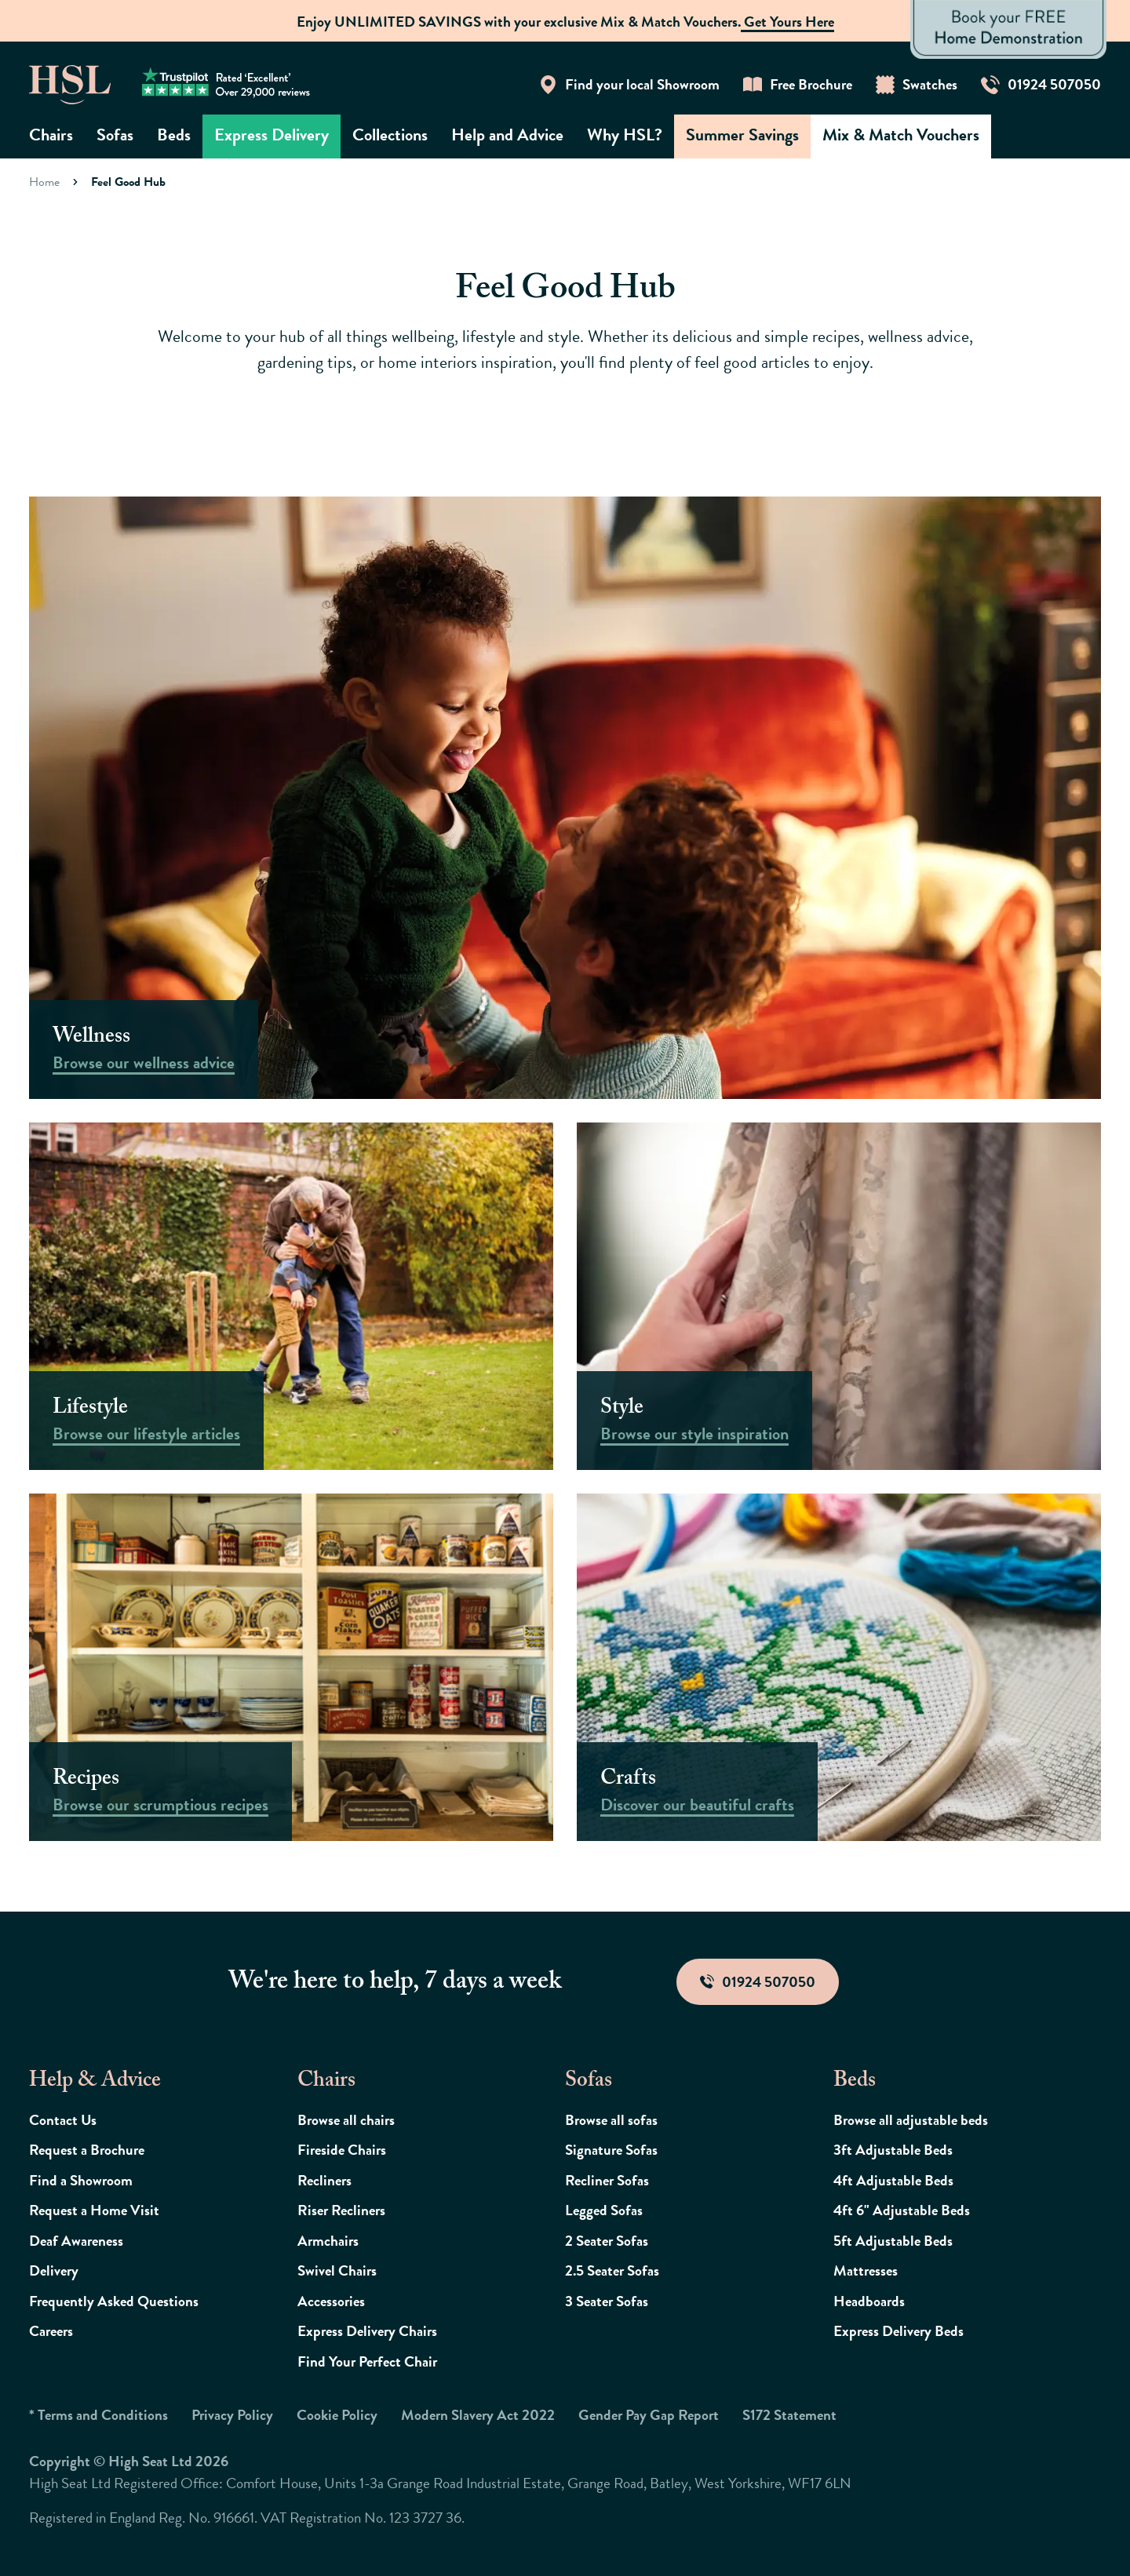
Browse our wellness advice (144, 1062)
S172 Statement (789, 2414)
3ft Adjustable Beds (893, 2149)
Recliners (324, 2180)
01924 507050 (757, 1981)
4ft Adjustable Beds (893, 2180)
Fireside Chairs (341, 2149)
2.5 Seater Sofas (612, 2270)
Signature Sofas (611, 2149)
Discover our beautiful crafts (697, 1804)
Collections (390, 134)
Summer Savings (742, 134)
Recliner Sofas (607, 2180)
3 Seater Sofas (606, 2301)
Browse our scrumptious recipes (160, 1804)
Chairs (51, 134)
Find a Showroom (81, 2180)
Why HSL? (624, 134)
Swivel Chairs (337, 2270)
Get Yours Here (787, 21)
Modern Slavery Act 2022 (478, 2414)
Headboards (869, 2301)
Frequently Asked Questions (114, 2301)
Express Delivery (271, 134)
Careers (51, 2330)
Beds (174, 134)
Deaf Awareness (76, 2240)
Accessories (331, 2301)
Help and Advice (507, 134)
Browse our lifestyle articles (146, 1433)
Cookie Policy (337, 2414)
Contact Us (63, 2119)
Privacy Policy (232, 2414)
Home (44, 182)
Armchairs (328, 2240)
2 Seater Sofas (606, 2240)
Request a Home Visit (94, 2210)
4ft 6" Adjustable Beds (901, 2210)
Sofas (115, 134)
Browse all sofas (611, 2119)
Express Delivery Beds (898, 2330)
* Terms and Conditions (98, 2414)
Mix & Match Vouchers (900, 134)
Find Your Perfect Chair (367, 2361)
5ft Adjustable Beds (893, 2240)
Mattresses (865, 2270)
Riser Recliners (341, 2210)
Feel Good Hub (128, 182)
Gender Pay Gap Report (648, 2414)
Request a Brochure (86, 2149)
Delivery (53, 2270)
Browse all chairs (346, 2119)
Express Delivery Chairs (367, 2330)
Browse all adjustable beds (910, 2119)
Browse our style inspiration (694, 1433)
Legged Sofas (604, 2210)
